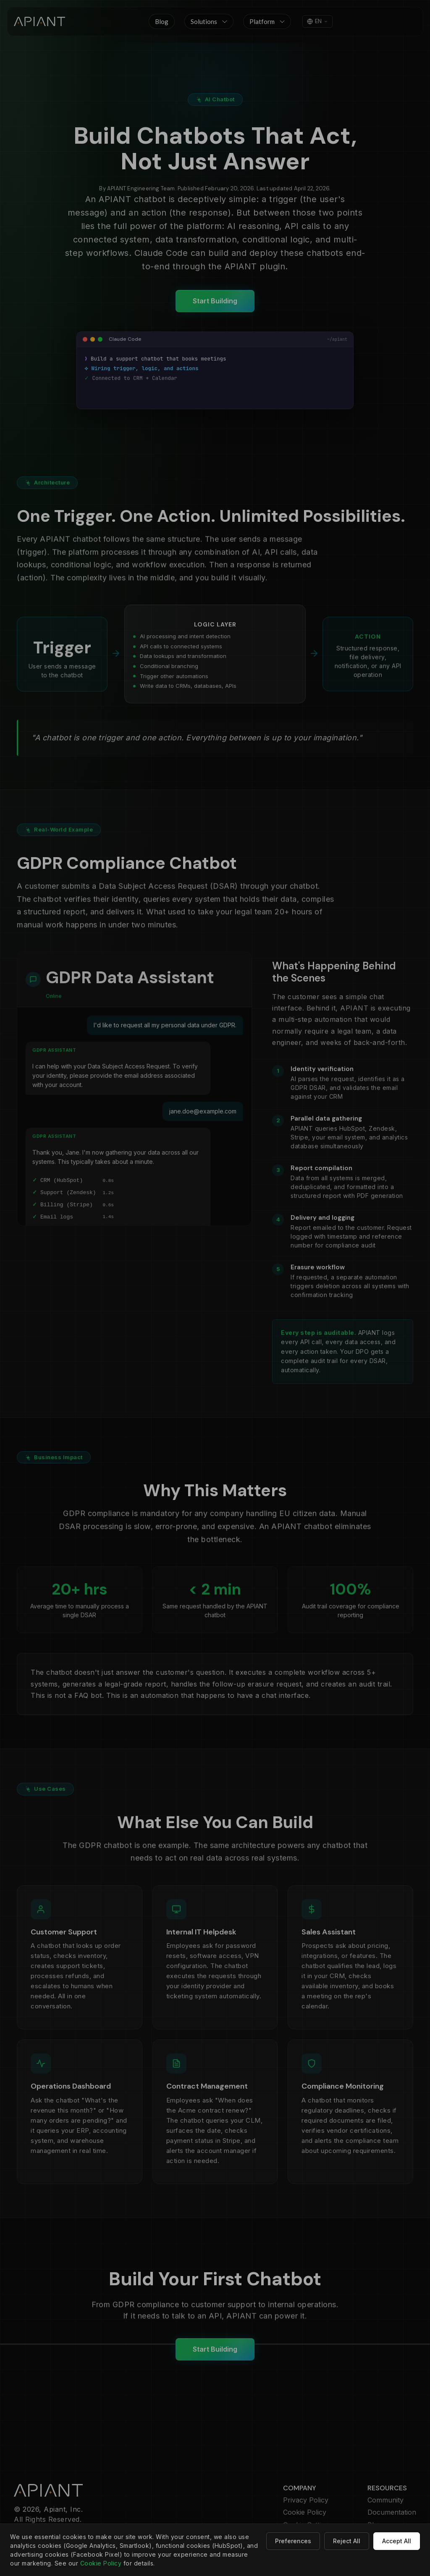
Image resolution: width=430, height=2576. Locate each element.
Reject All (346, 2540)
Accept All (396, 2540)
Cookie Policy (101, 2563)
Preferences (293, 2540)
